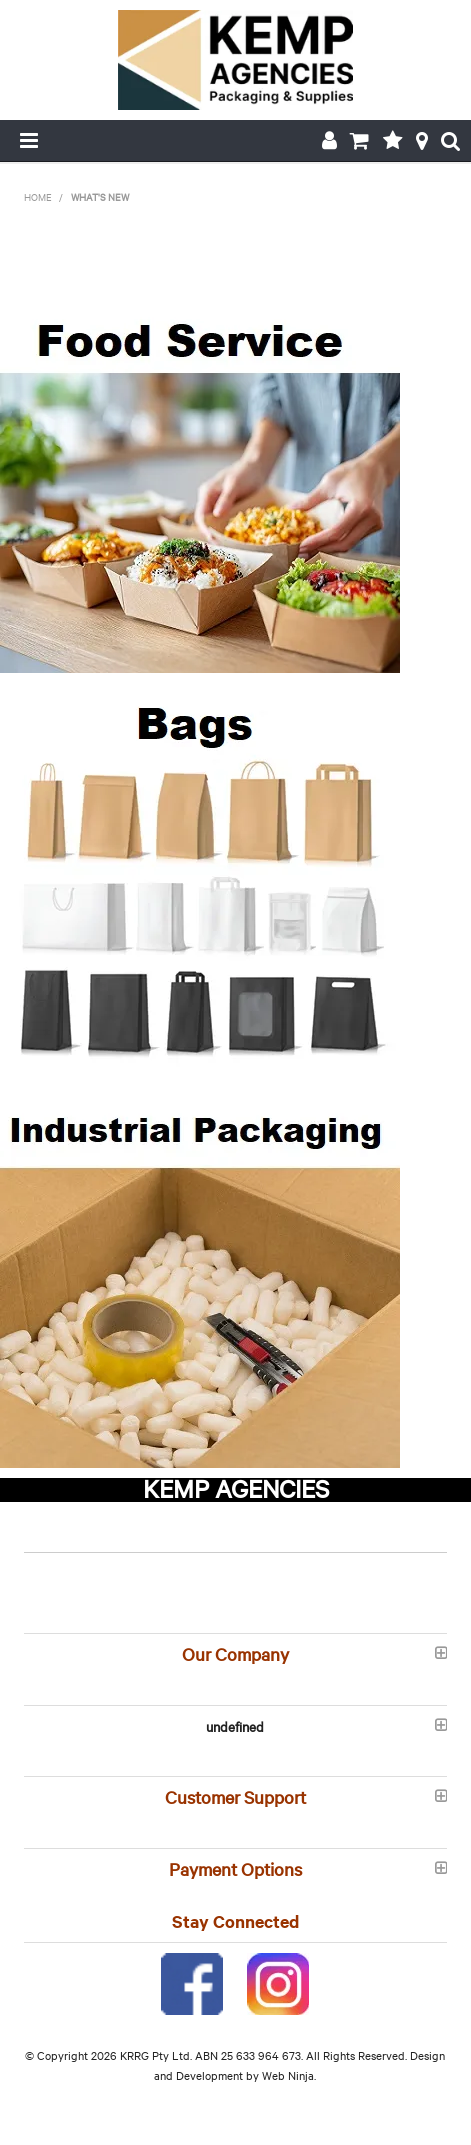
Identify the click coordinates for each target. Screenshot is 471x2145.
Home (38, 196)
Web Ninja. (289, 2075)
